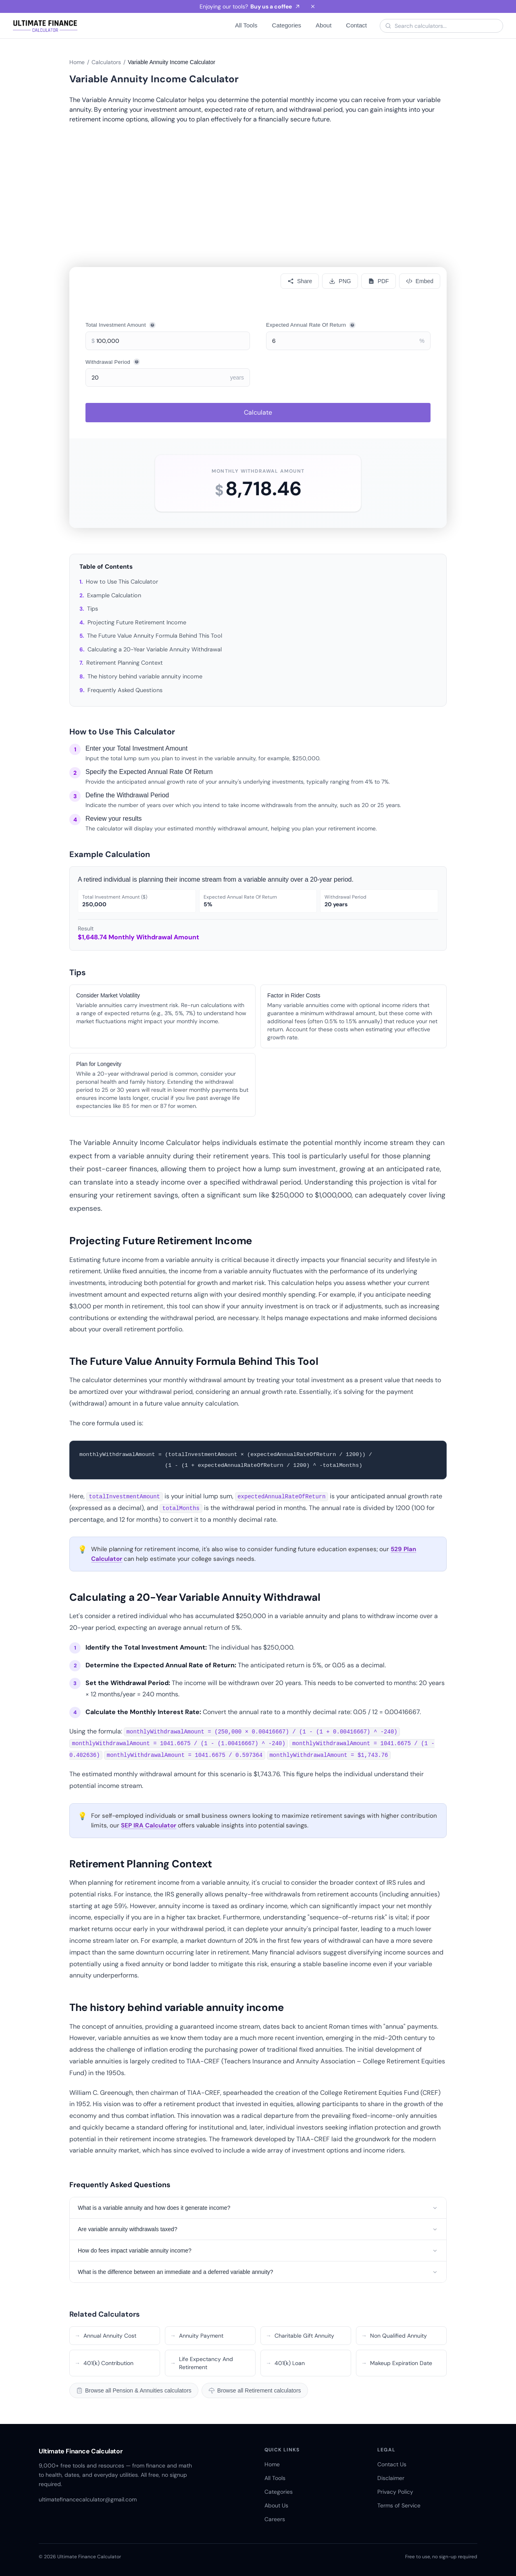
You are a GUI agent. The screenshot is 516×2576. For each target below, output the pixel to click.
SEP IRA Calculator (148, 1825)
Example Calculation (114, 595)
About (323, 25)
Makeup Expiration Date (396, 2363)
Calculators (106, 62)
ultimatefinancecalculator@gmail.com (88, 2499)
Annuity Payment (196, 2336)
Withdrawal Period (112, 362)
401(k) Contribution (104, 2363)
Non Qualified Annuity (394, 2336)
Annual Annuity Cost (105, 2336)
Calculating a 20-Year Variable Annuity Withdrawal (154, 649)
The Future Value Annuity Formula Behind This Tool (154, 635)
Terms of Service (398, 2505)
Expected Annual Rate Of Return (311, 325)
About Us (276, 2505)
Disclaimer (390, 2478)
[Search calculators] (446, 26)
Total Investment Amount (120, 325)
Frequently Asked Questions (124, 690)
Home (77, 62)
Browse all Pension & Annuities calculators (133, 2390)
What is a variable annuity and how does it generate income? (258, 2208)
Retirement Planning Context (124, 662)
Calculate (258, 412)
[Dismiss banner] (313, 6)
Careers (274, 2519)
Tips (92, 608)
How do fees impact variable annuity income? (258, 2250)
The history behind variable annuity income (144, 676)
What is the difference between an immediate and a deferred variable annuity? (258, 2272)
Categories (287, 25)
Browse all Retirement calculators (254, 2390)
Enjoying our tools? (250, 6)
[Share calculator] (300, 281)
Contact (356, 25)
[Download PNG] (340, 281)
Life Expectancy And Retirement (201, 2363)
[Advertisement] (258, 184)
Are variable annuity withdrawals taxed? (258, 2229)
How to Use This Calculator (122, 581)
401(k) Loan (285, 2363)
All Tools (246, 25)
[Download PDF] (378, 281)
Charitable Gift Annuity (300, 2336)
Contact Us (391, 2464)
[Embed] (419, 281)
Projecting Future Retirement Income (136, 622)
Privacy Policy (395, 2491)
